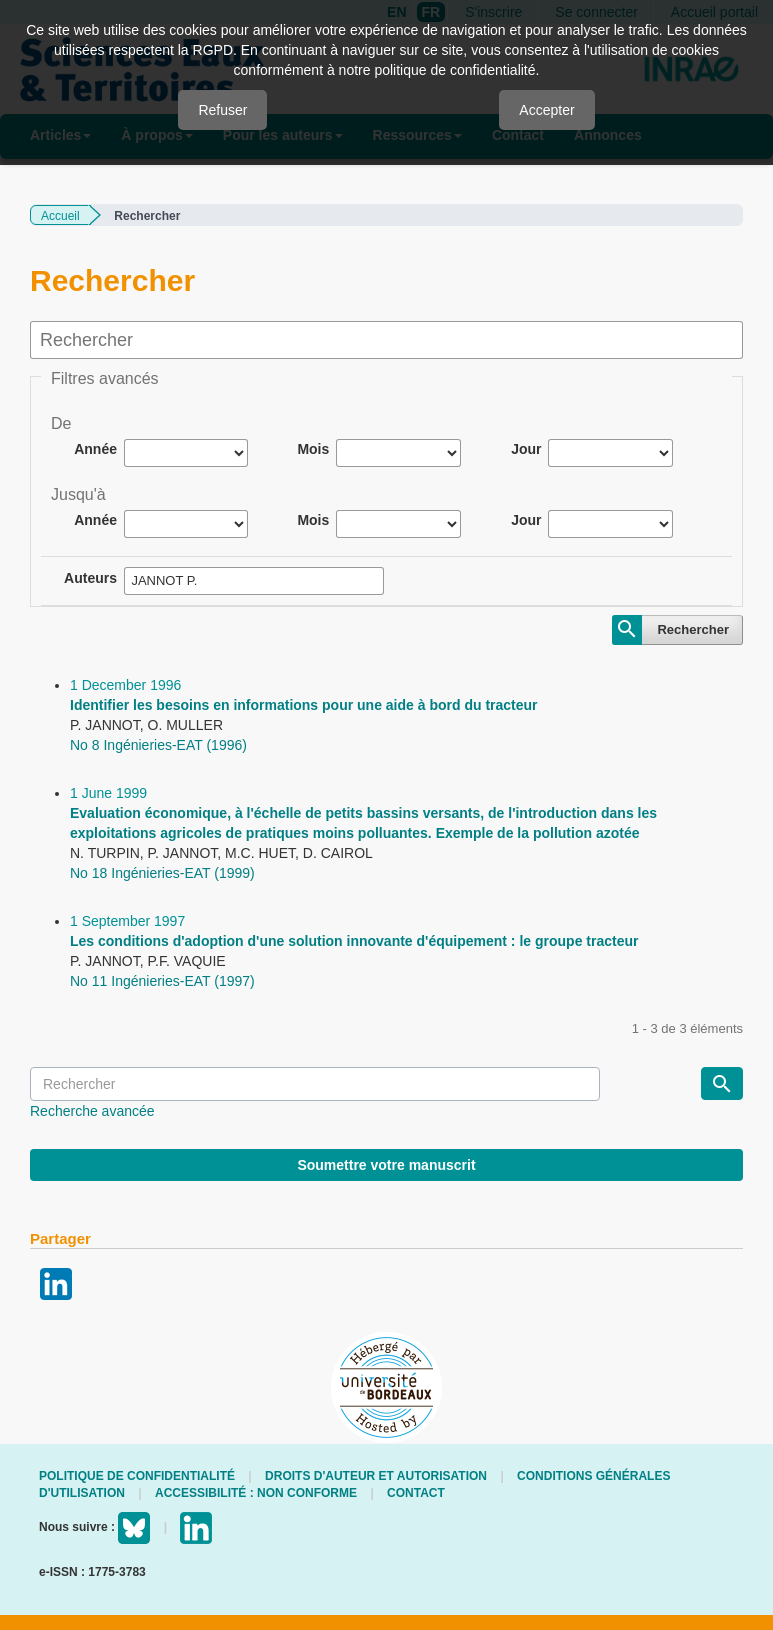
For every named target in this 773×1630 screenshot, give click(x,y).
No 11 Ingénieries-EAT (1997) (162, 981)
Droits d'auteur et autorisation (376, 1476)
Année (95, 449)
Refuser (222, 110)
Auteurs (90, 578)
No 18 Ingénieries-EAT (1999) (162, 873)
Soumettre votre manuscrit (386, 1165)
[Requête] (315, 1084)
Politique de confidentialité (137, 1476)
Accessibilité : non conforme (256, 1493)
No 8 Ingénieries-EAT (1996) (158, 745)
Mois (313, 449)
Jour (526, 449)
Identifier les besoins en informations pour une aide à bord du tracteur (304, 705)
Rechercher (693, 629)
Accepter (546, 110)
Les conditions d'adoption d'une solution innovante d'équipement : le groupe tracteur (354, 941)
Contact (416, 1493)
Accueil (60, 216)
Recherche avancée (92, 1111)
